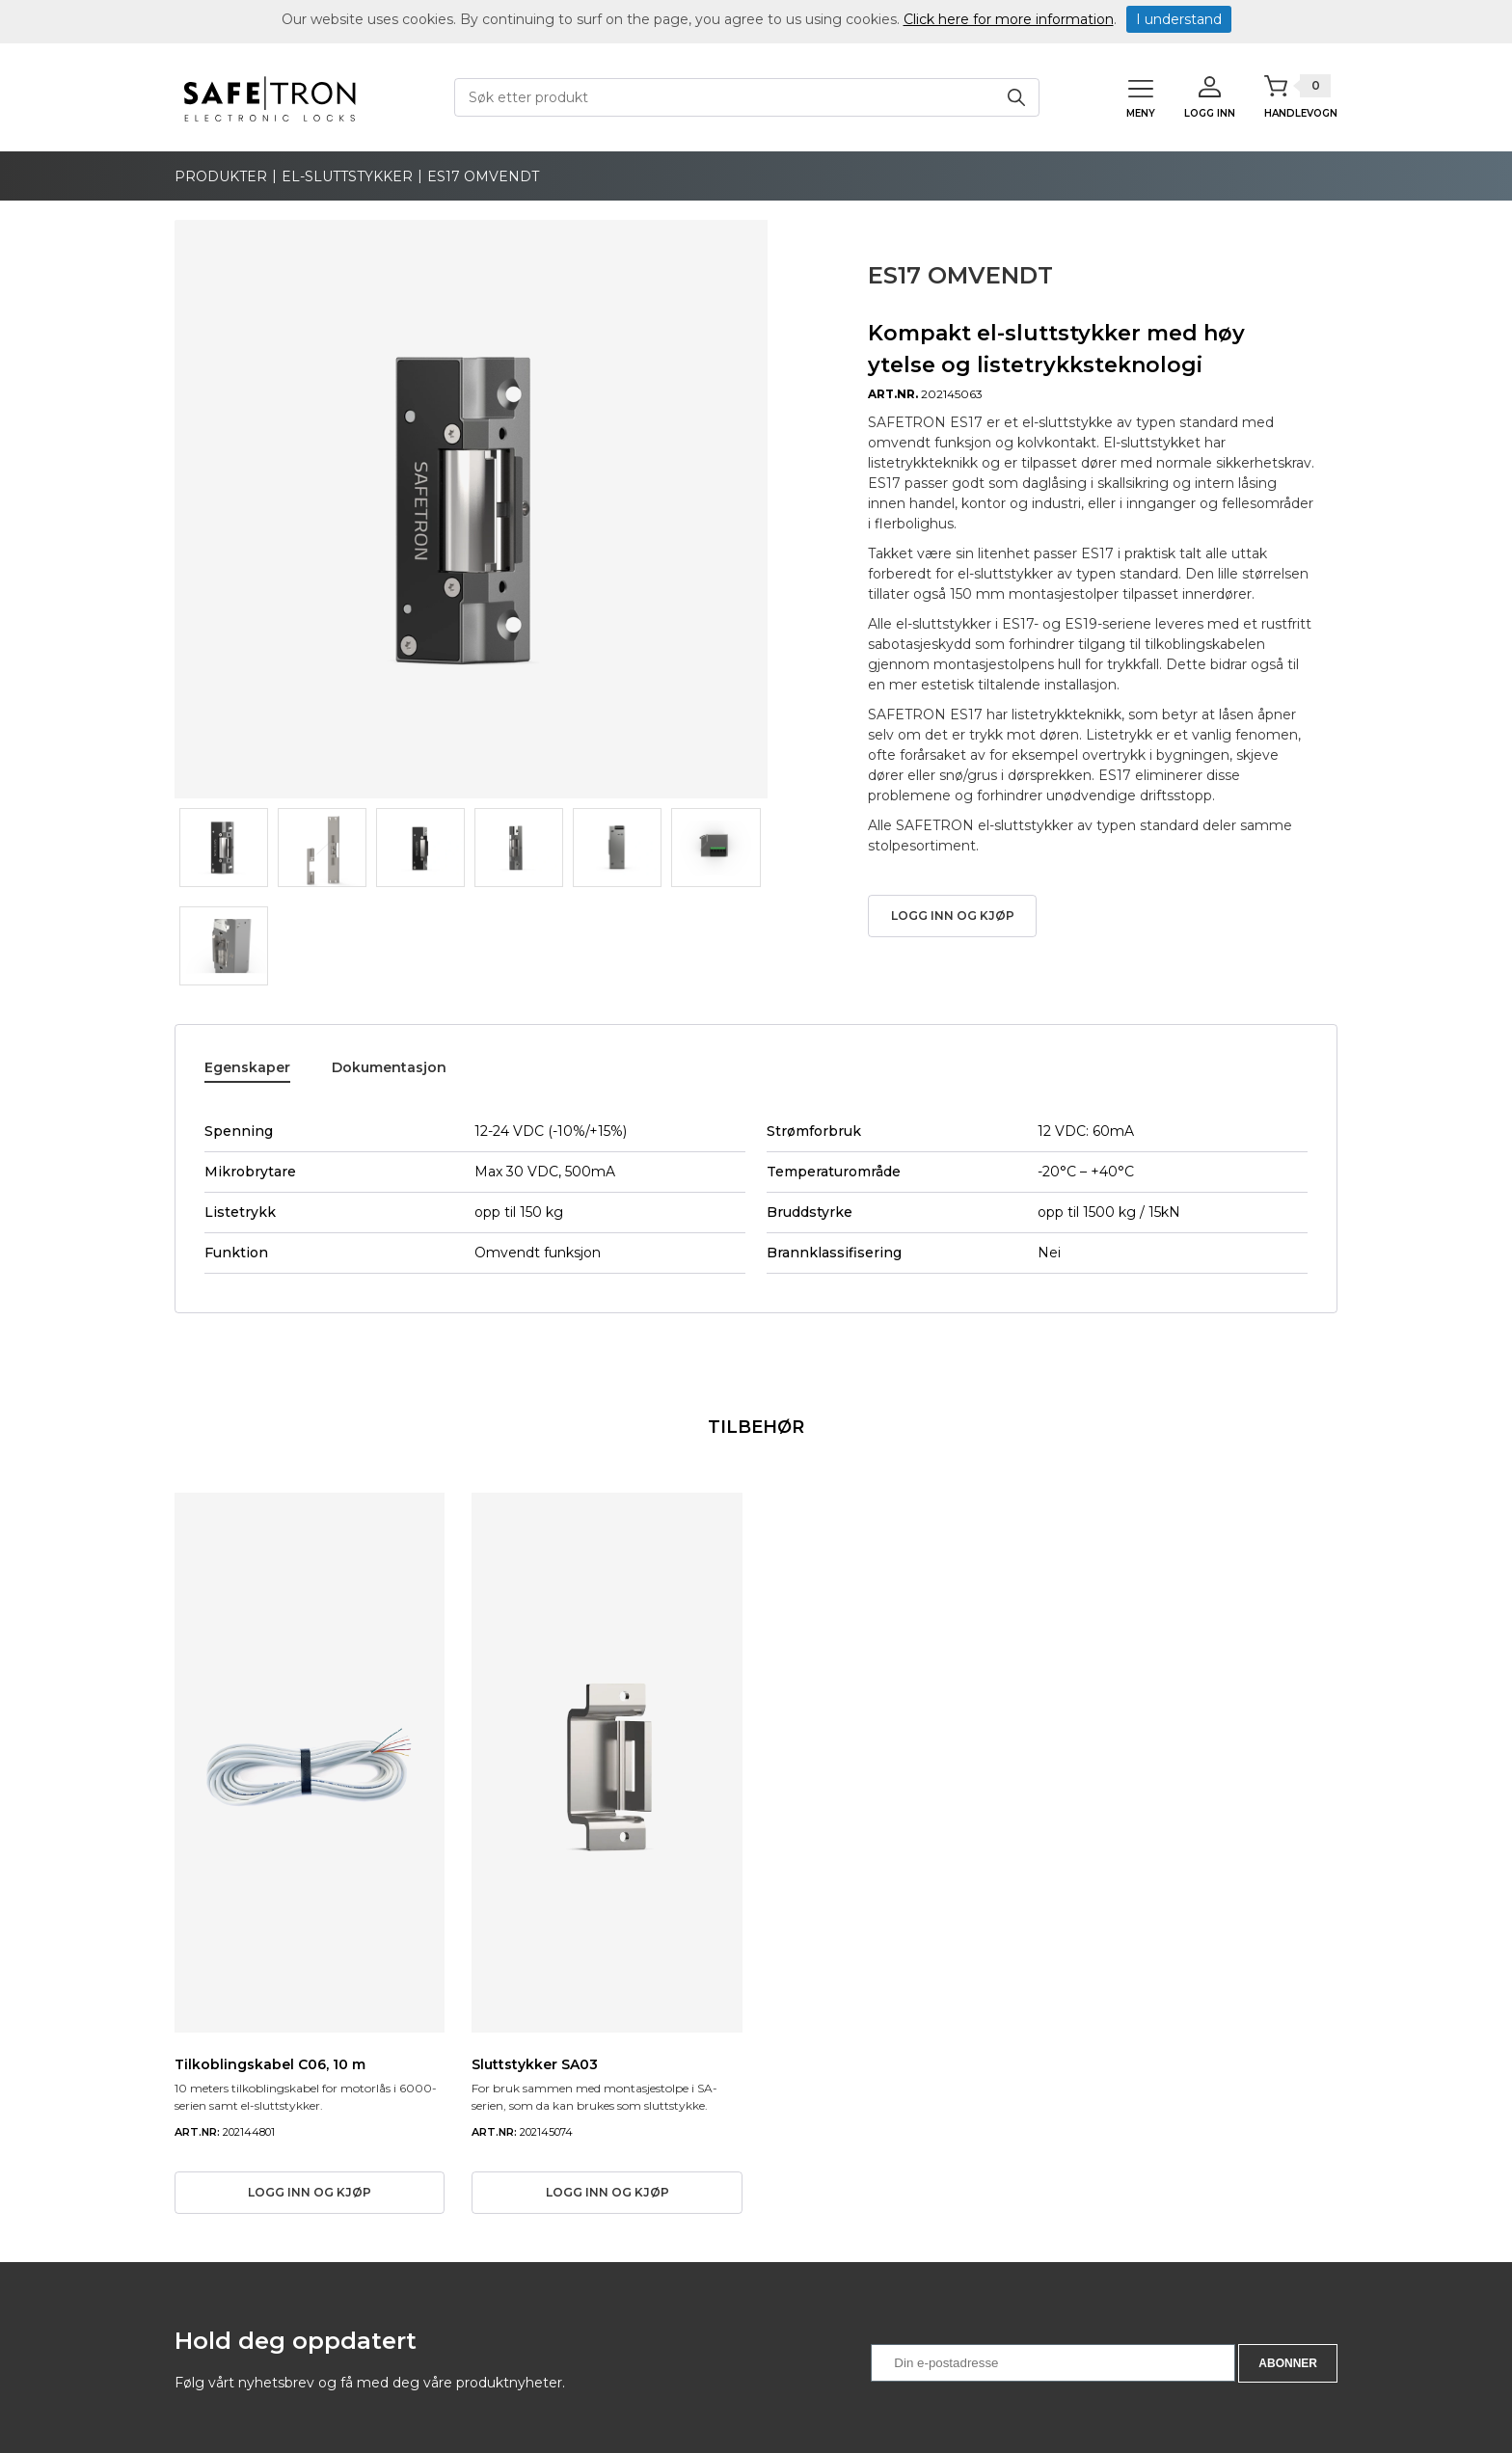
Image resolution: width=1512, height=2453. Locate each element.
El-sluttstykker (347, 176)
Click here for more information (1009, 19)
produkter (221, 176)
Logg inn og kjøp (952, 915)
